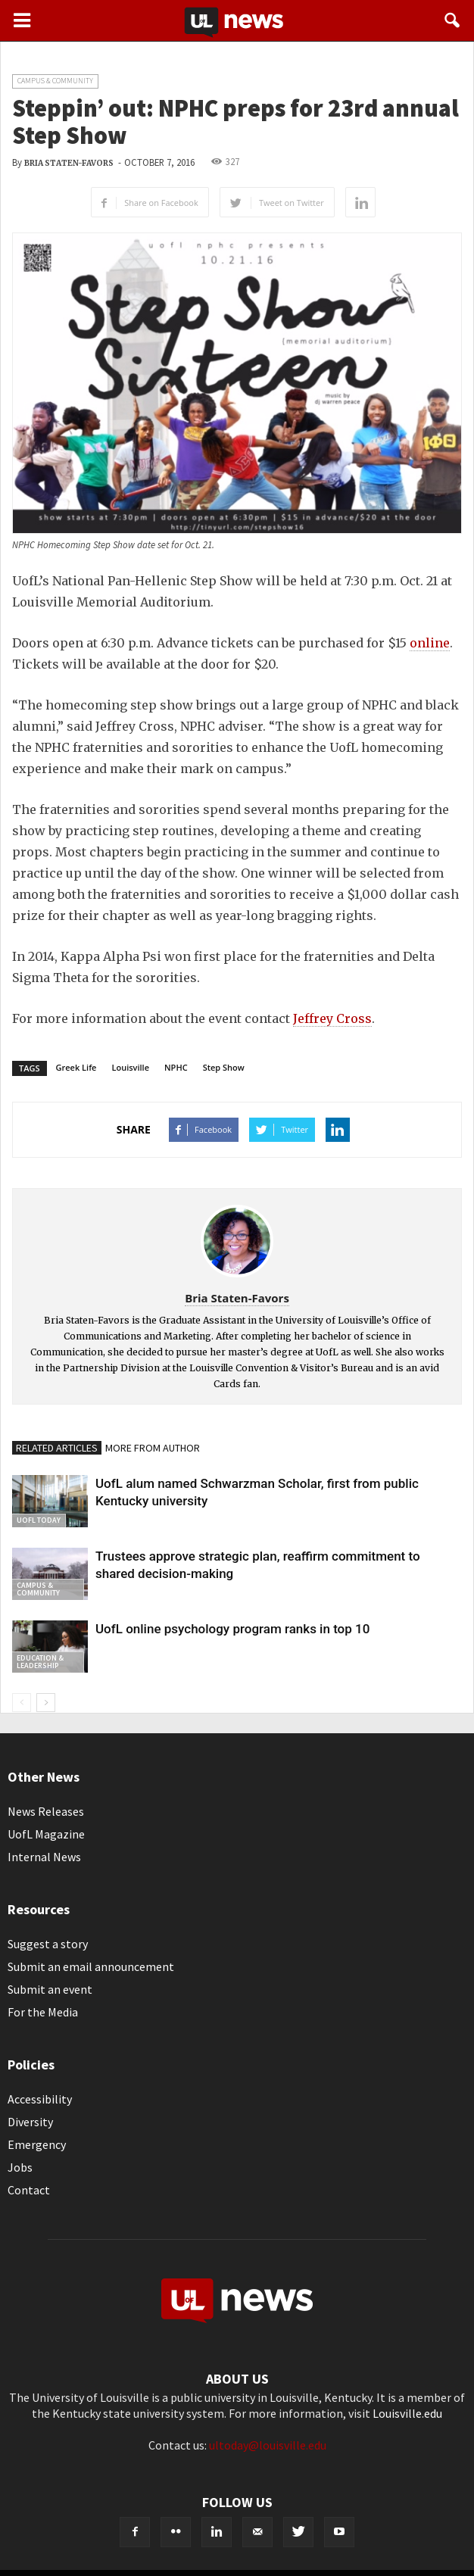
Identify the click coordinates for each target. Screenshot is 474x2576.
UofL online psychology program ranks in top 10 (232, 1628)
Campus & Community (55, 81)
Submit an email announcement (91, 1966)
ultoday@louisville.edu (267, 2445)
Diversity (30, 2121)
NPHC (176, 1067)
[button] (453, 20)
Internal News (44, 1856)
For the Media (43, 2011)
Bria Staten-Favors (69, 163)
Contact (29, 2189)
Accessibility (40, 2099)
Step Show (224, 1067)
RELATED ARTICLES (57, 1448)
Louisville (130, 1067)
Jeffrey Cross (332, 1018)
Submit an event (50, 1989)
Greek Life (76, 1067)
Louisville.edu (407, 2413)
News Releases (46, 1811)
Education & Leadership (40, 1661)
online (430, 642)
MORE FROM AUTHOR (152, 1448)
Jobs (20, 2167)
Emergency (37, 2144)
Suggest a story (48, 1943)
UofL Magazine (46, 1834)
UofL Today (39, 1520)
